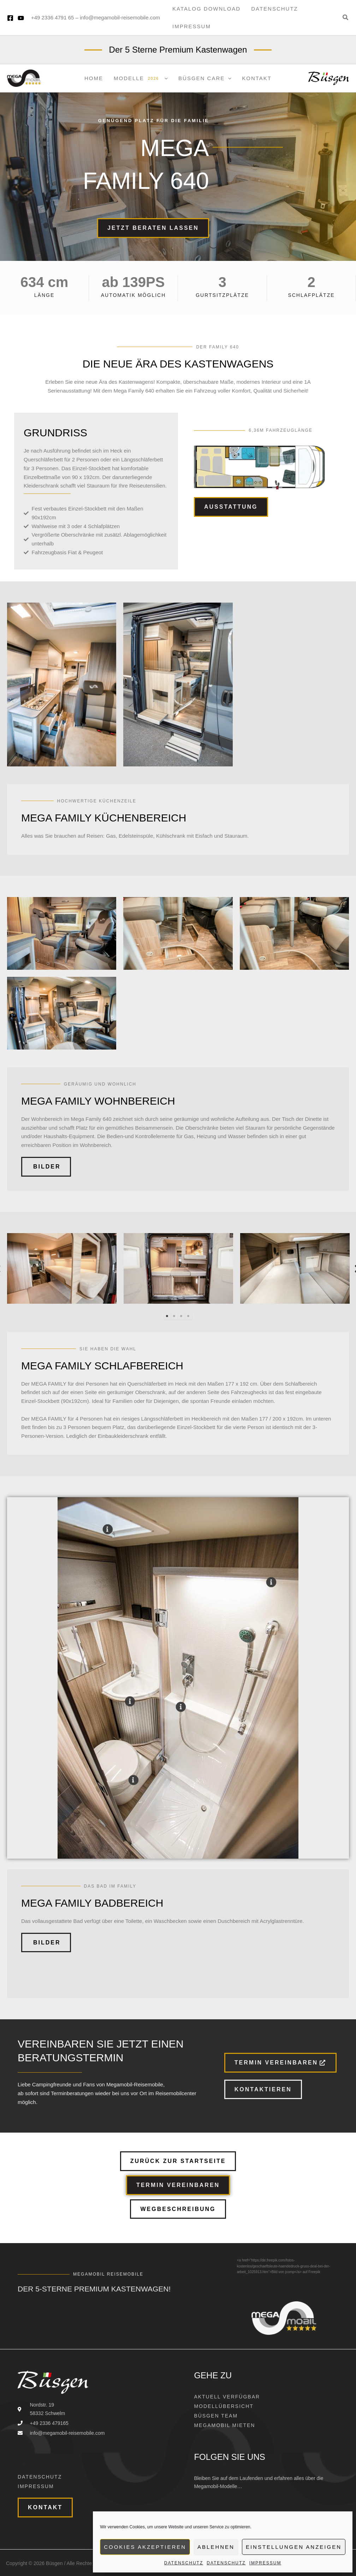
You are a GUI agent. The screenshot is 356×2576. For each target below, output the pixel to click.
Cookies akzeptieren (145, 2547)
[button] (346, 17)
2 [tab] (174, 1316)
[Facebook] (10, 18)
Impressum (265, 2562)
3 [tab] (181, 1316)
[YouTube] (21, 18)
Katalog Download (206, 9)
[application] (164, 78)
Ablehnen (216, 2547)
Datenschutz (183, 2562)
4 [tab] (188, 1316)
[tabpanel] (62, 1269)
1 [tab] (167, 1316)
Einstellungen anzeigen (294, 2547)
